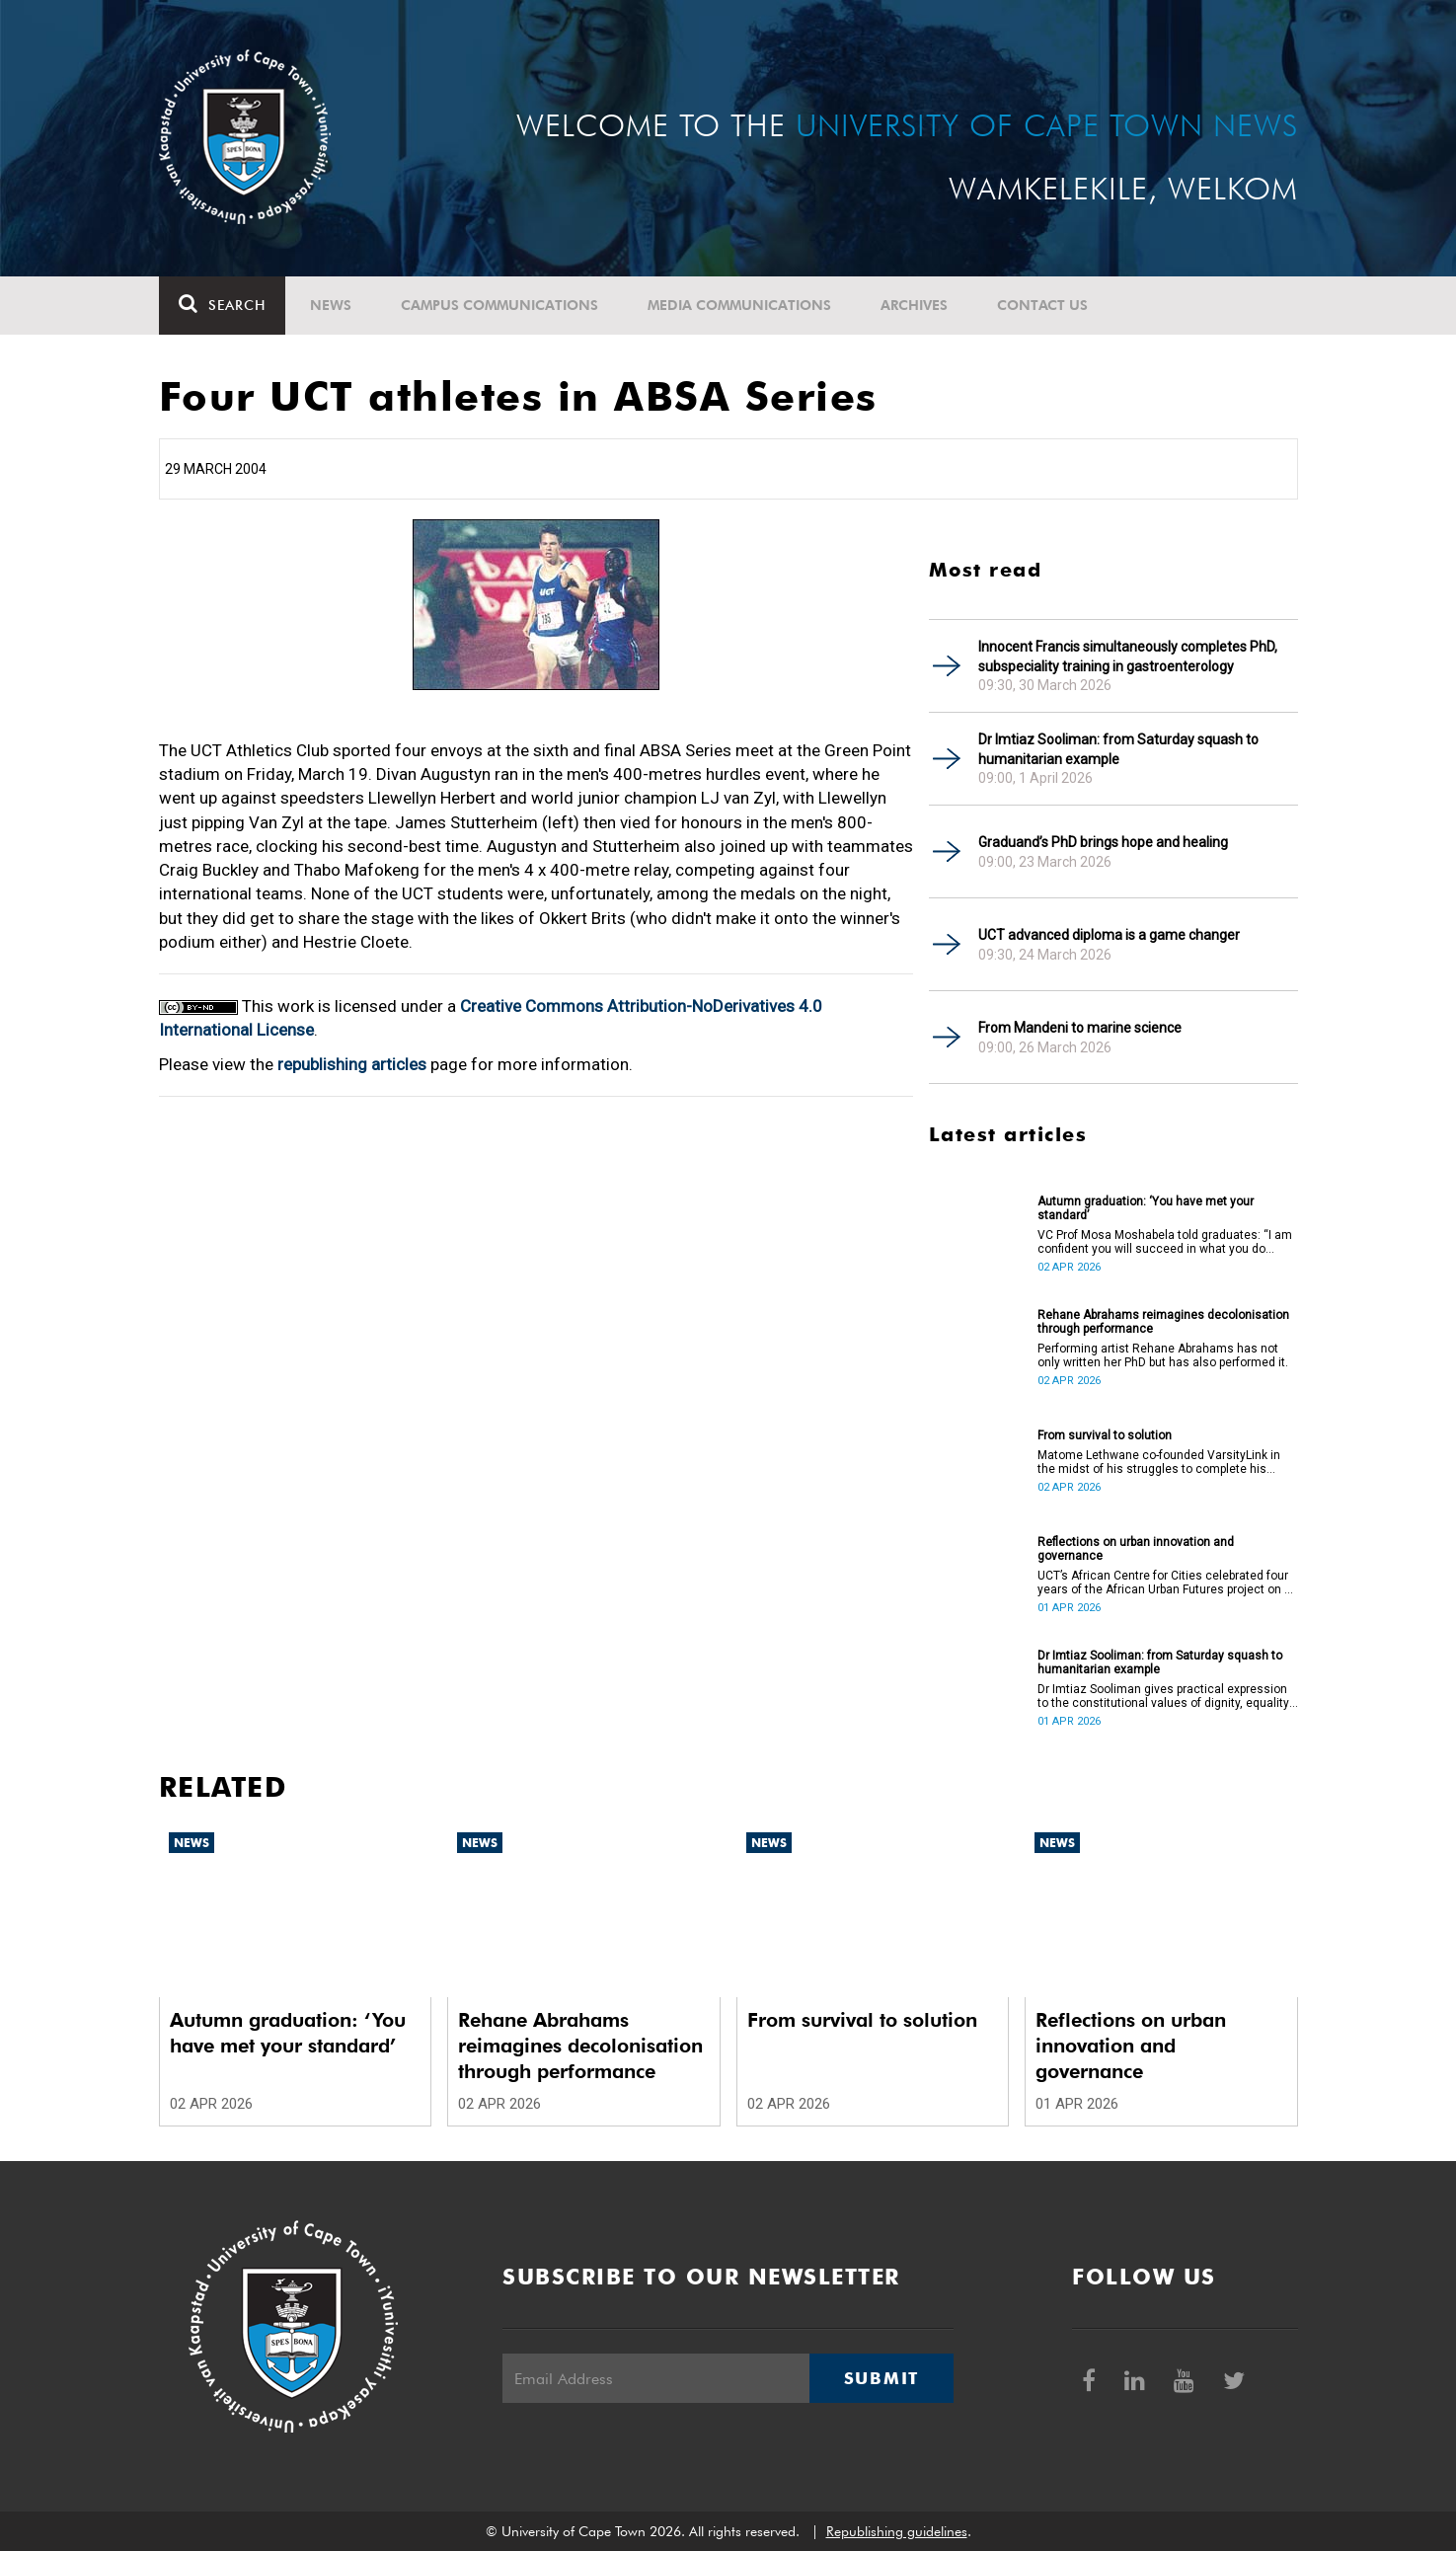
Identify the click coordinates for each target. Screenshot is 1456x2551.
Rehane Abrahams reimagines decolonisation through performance (1163, 1322)
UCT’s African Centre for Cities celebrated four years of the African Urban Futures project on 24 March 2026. (1167, 1582)
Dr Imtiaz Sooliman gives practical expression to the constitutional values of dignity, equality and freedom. (1163, 1696)
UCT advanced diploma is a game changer (1109, 935)
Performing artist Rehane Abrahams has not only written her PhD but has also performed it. (1162, 1355)
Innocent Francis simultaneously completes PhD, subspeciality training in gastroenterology (1127, 656)
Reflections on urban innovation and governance (1135, 1549)
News (330, 305)
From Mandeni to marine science (1080, 1028)
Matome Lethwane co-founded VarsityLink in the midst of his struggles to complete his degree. (1158, 1462)
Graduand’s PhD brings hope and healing (1103, 842)
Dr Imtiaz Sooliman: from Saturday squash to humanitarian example (1118, 749)
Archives (914, 305)
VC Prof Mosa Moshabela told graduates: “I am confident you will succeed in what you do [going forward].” (1164, 1242)
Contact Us (1042, 305)
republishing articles (351, 1064)
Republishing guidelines (896, 2531)
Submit (881, 2378)
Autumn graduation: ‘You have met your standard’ (1145, 1208)
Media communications (739, 305)
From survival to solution (1104, 1435)
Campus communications (499, 305)
